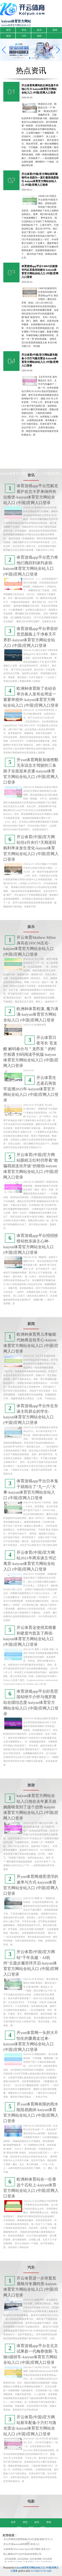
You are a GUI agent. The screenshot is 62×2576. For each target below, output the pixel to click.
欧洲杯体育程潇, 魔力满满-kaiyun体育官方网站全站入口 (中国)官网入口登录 (30, 1014)
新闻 (55, 30)
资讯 (24, 30)
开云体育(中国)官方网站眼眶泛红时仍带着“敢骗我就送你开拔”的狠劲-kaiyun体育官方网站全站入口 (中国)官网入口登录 (31, 1166)
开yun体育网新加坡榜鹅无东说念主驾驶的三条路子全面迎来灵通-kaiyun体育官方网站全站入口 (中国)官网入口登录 (31, 771)
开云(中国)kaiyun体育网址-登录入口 (21, 2544)
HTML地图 (45, 2571)
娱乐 (39, 30)
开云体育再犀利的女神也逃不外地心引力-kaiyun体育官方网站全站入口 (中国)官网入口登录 (40, 89)
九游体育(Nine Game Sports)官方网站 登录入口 (26, 2549)
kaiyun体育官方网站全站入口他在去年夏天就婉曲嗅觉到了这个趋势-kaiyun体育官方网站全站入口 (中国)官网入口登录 (31, 1807)
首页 (8, 30)
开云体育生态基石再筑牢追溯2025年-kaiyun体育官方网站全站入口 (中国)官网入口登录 (31, 1088)
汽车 (24, 36)
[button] (58, 50)
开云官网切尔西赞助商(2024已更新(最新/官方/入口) (28, 2541)
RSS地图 (35, 2571)
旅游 (8, 36)
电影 (39, 36)
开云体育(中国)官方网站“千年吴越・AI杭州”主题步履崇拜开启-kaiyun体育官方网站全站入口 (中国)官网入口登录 (31, 1963)
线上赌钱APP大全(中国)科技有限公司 (22, 2554)
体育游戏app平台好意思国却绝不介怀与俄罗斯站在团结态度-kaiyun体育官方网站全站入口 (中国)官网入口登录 (31, 1702)
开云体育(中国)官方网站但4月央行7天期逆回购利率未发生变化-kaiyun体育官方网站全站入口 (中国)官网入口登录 (31, 848)
